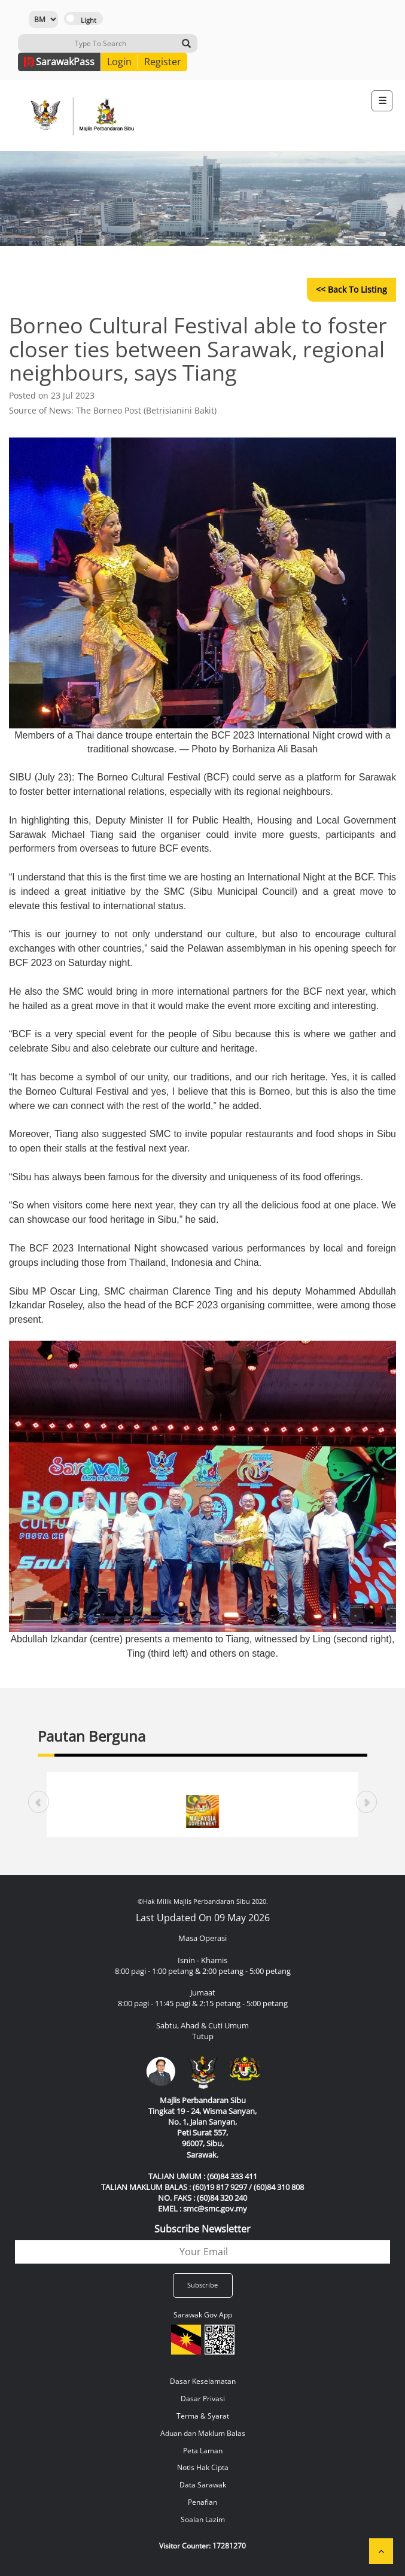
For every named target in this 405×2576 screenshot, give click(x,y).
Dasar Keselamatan (203, 2381)
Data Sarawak (202, 2485)
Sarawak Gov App (202, 2315)
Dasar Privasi (203, 2398)
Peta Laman (203, 2451)
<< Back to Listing (351, 289)
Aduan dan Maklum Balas (202, 2433)
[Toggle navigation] (381, 100)
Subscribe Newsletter (202, 2228)
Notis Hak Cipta (203, 2467)
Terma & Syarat (202, 2416)
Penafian (202, 2502)
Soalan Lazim (203, 2519)
